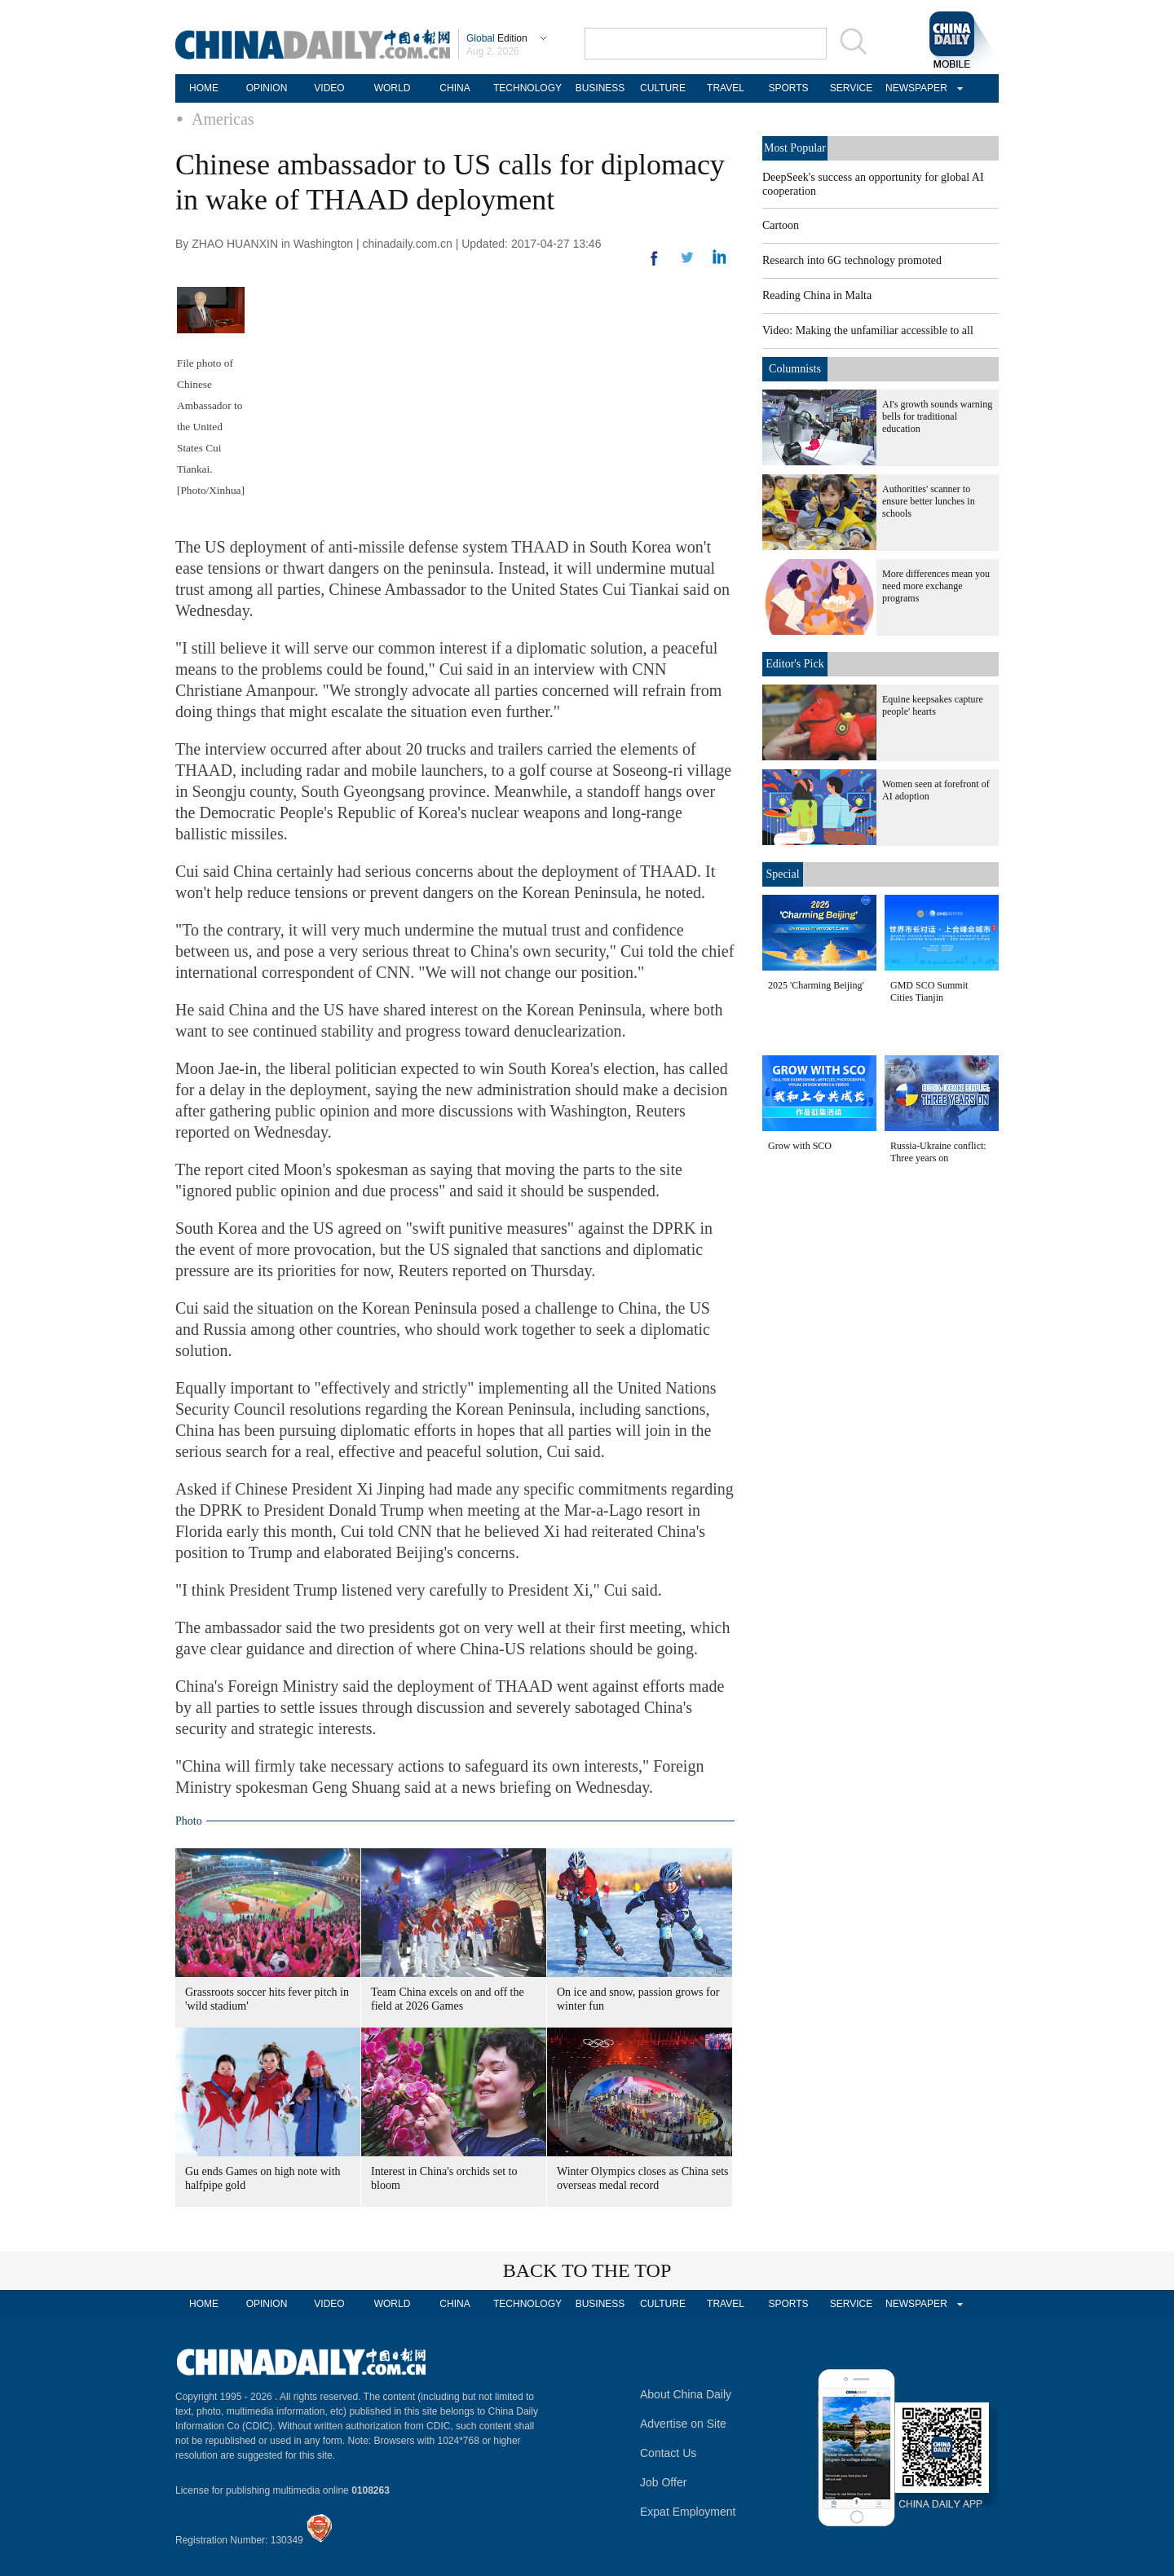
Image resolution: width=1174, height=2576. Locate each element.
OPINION (267, 88)
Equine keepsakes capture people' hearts (932, 705)
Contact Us (668, 2452)
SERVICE (851, 88)
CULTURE (663, 88)
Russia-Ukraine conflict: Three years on (938, 1152)
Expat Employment (688, 2511)
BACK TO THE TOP (587, 2270)
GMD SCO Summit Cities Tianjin (929, 991)
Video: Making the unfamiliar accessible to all (867, 330)
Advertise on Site (683, 2423)
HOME (203, 88)
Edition (496, 38)
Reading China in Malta (817, 295)
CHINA (454, 88)
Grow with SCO (800, 1145)
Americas (223, 119)
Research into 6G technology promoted (852, 260)
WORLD (392, 88)
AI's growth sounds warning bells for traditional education (937, 416)
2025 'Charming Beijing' (816, 985)
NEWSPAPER (913, 88)
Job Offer (663, 2482)
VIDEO (329, 88)
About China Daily (685, 2394)
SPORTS (788, 88)
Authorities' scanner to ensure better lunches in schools (928, 501)
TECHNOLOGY (527, 88)
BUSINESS (600, 88)
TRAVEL (725, 88)
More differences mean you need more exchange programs (936, 586)
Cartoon (780, 225)
